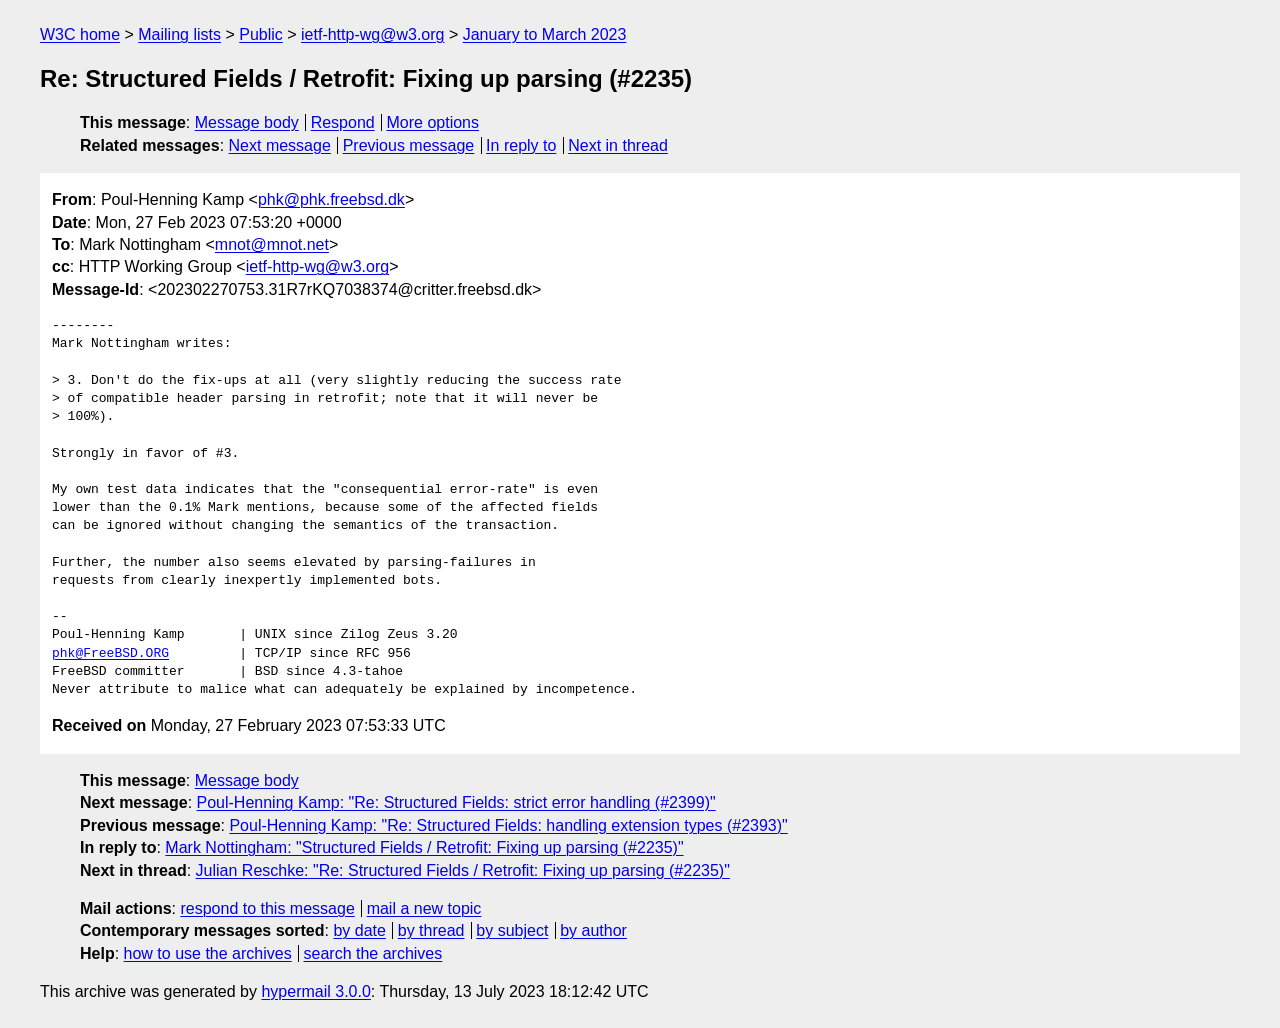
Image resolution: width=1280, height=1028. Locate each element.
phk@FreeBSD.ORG (110, 654)
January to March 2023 (545, 34)
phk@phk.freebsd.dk (331, 199)
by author (593, 930)
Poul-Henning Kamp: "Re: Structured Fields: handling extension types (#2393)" (508, 825)
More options (433, 122)
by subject (512, 930)
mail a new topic (424, 908)
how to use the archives (208, 953)
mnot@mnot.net (272, 244)
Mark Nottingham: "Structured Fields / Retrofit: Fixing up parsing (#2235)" (424, 847)
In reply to (521, 145)
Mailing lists (179, 34)
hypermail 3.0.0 (315, 991)
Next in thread (618, 145)
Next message (280, 145)
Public (261, 34)
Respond (343, 122)
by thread (431, 930)
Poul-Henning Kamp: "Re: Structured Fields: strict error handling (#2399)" (456, 802)
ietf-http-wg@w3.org (372, 34)
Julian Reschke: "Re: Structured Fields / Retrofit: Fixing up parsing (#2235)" (463, 870)
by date (359, 930)
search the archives (373, 953)
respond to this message (267, 908)
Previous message (409, 145)
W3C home (80, 34)
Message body (247, 122)
